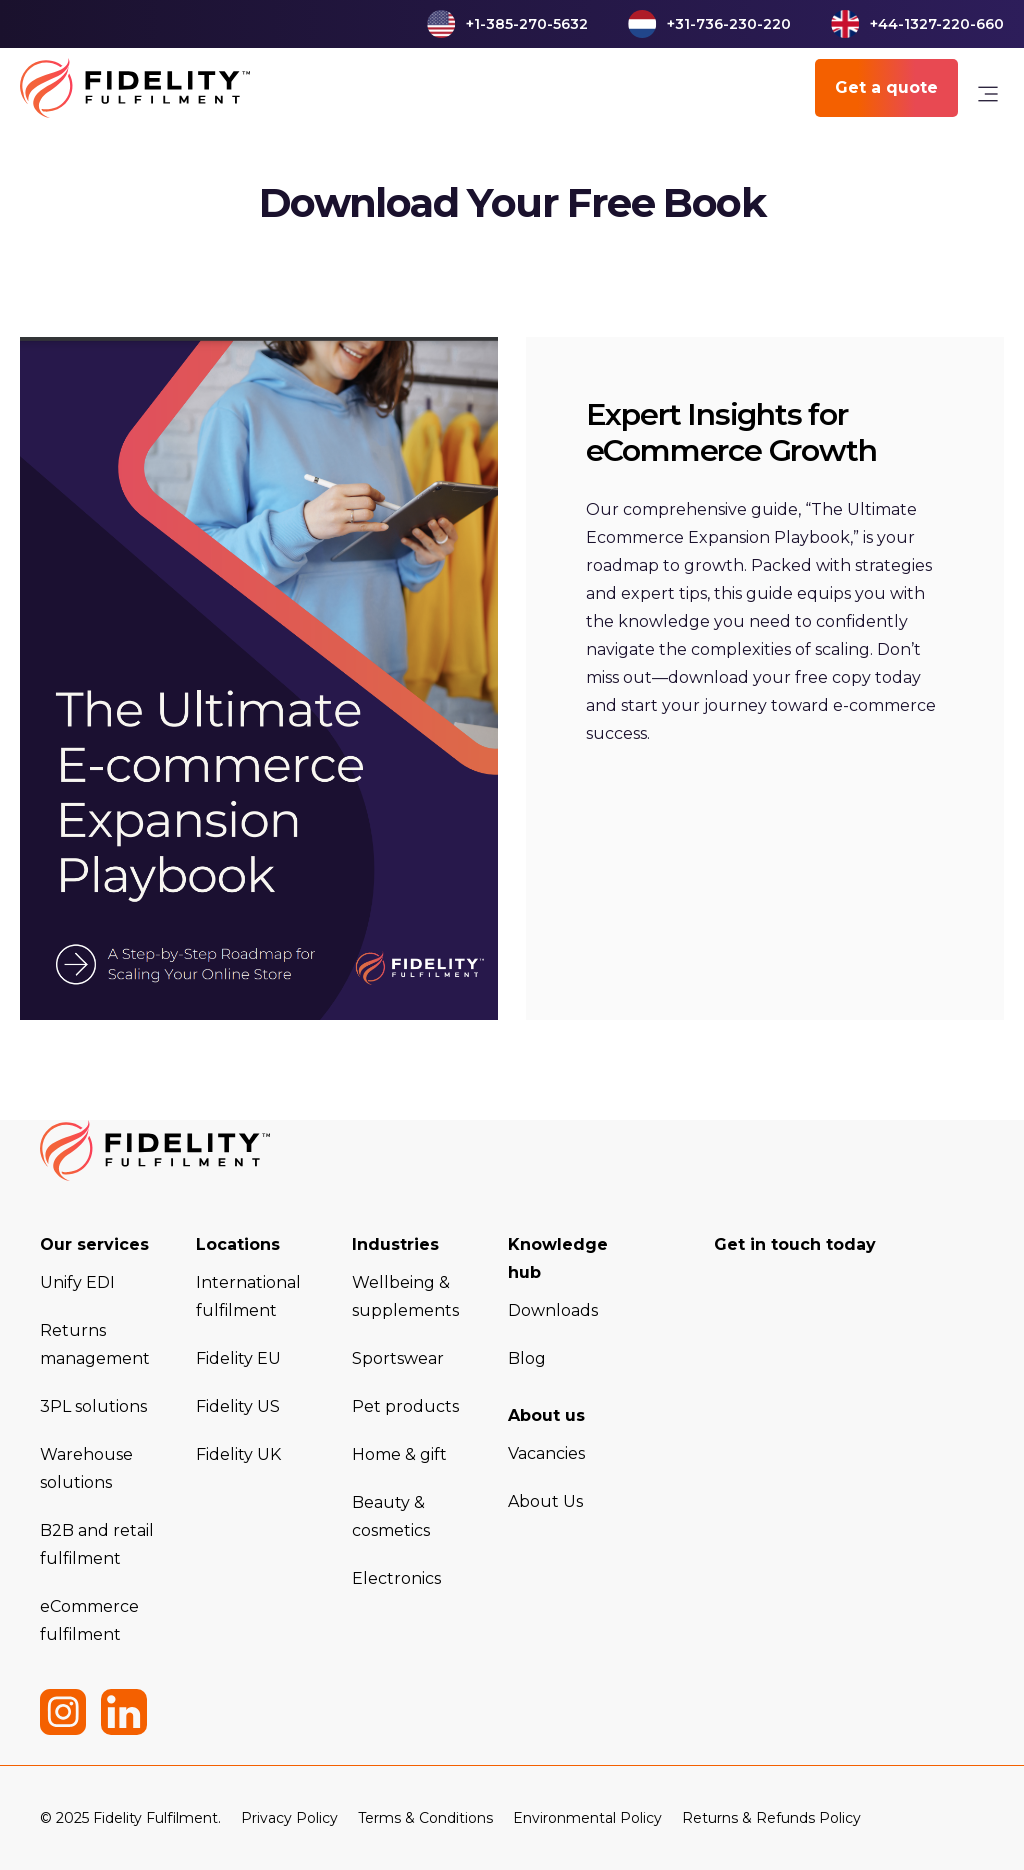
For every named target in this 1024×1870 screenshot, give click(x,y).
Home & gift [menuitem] (399, 1454)
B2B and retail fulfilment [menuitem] (97, 1544)
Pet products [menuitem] (405, 1406)
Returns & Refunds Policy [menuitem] (771, 1818)
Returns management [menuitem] (95, 1344)
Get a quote (886, 87)
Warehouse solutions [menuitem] (86, 1468)
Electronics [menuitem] (396, 1578)
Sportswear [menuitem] (398, 1358)
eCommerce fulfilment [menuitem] (89, 1620)
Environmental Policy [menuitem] (587, 1818)
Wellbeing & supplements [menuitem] (405, 1296)
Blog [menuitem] (527, 1358)
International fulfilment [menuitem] (248, 1296)
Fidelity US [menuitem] (238, 1406)
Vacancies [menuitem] (546, 1453)
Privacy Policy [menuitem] (289, 1818)
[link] (988, 98)
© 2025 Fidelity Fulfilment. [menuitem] (130, 1818)
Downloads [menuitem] (553, 1310)
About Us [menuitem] (545, 1501)
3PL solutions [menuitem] (93, 1406)
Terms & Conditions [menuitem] (425, 1818)
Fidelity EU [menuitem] (238, 1358)
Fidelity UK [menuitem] (238, 1454)
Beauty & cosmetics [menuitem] (391, 1516)
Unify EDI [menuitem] (77, 1282)
